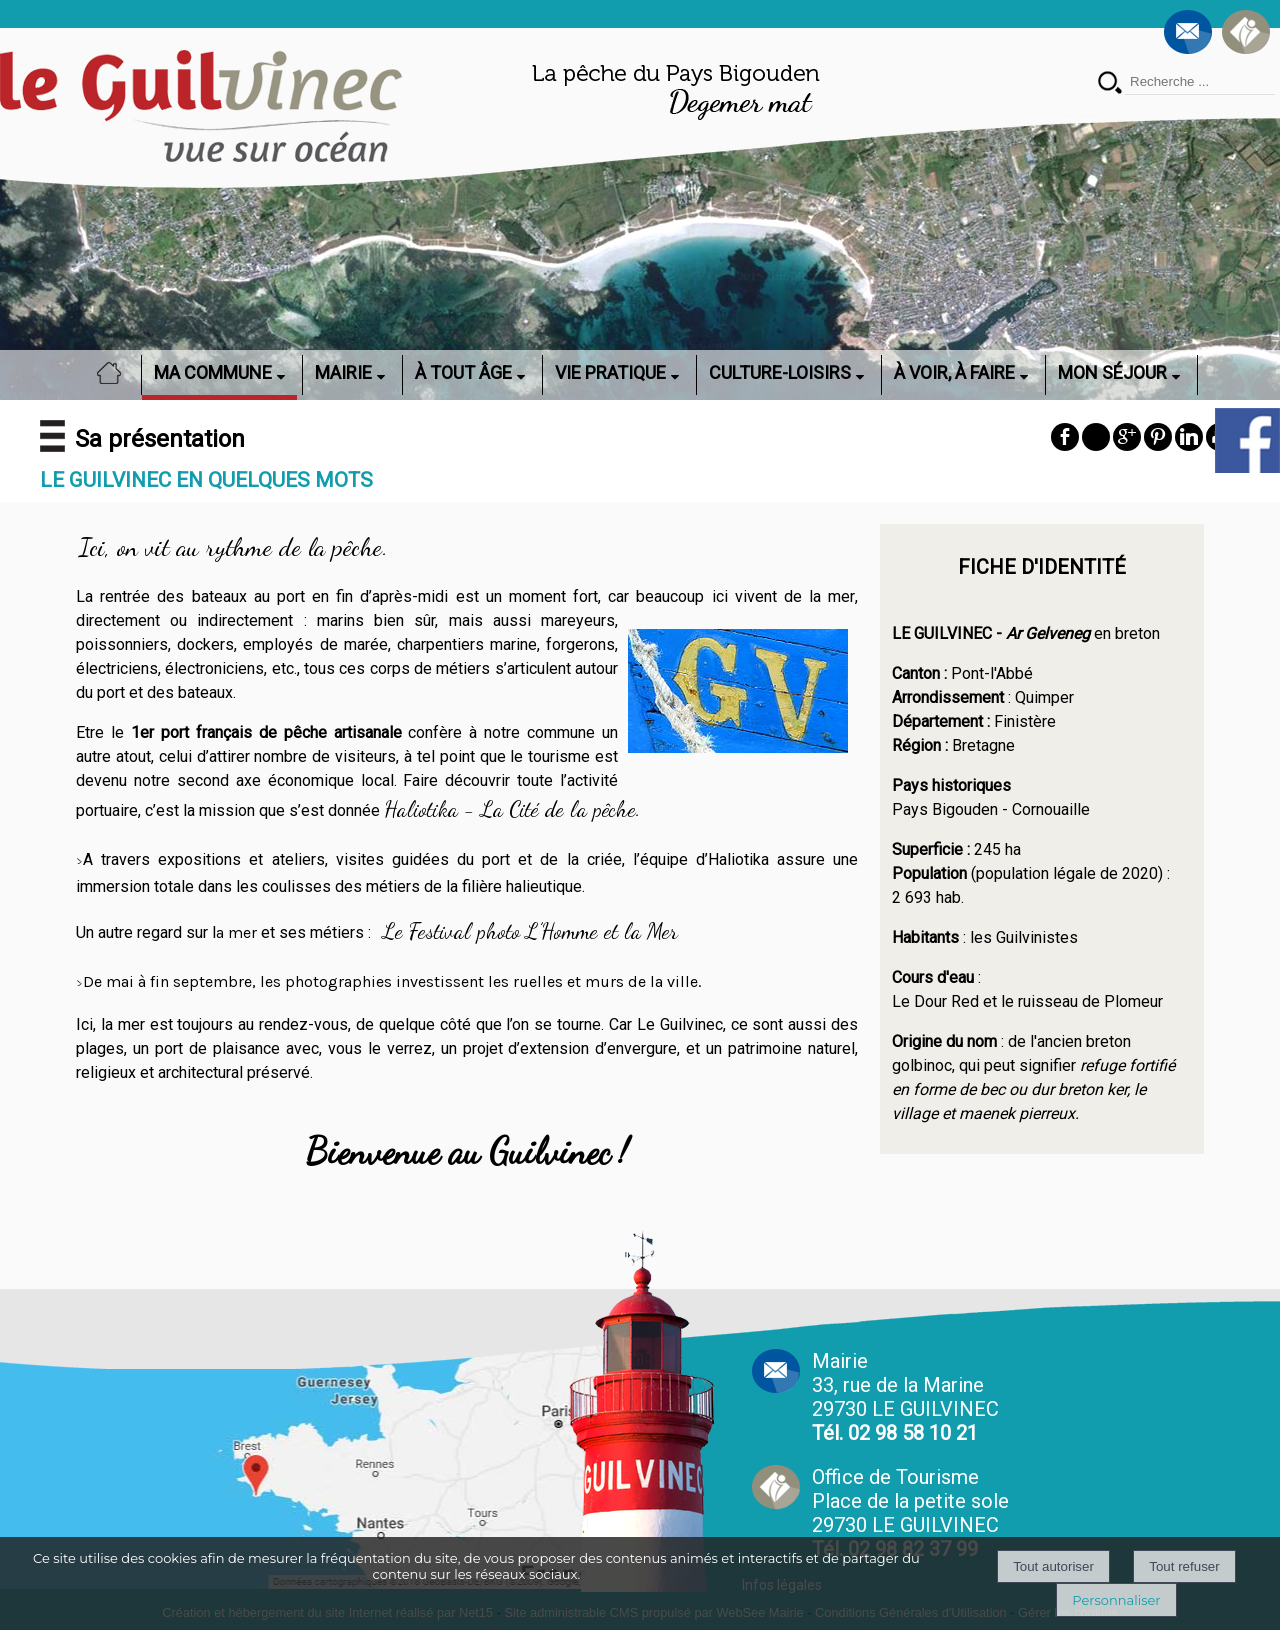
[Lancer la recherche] (1110, 84)
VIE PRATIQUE (610, 372)
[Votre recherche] (1200, 82)
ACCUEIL (115, 372)
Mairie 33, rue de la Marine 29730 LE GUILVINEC (905, 1397)
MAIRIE (343, 372)
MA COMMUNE (213, 372)
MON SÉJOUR (1112, 372)
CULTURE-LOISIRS (780, 372)
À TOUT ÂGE (463, 372)
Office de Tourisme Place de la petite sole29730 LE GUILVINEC (910, 1513)
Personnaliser (1116, 1600)
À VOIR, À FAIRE (954, 372)
